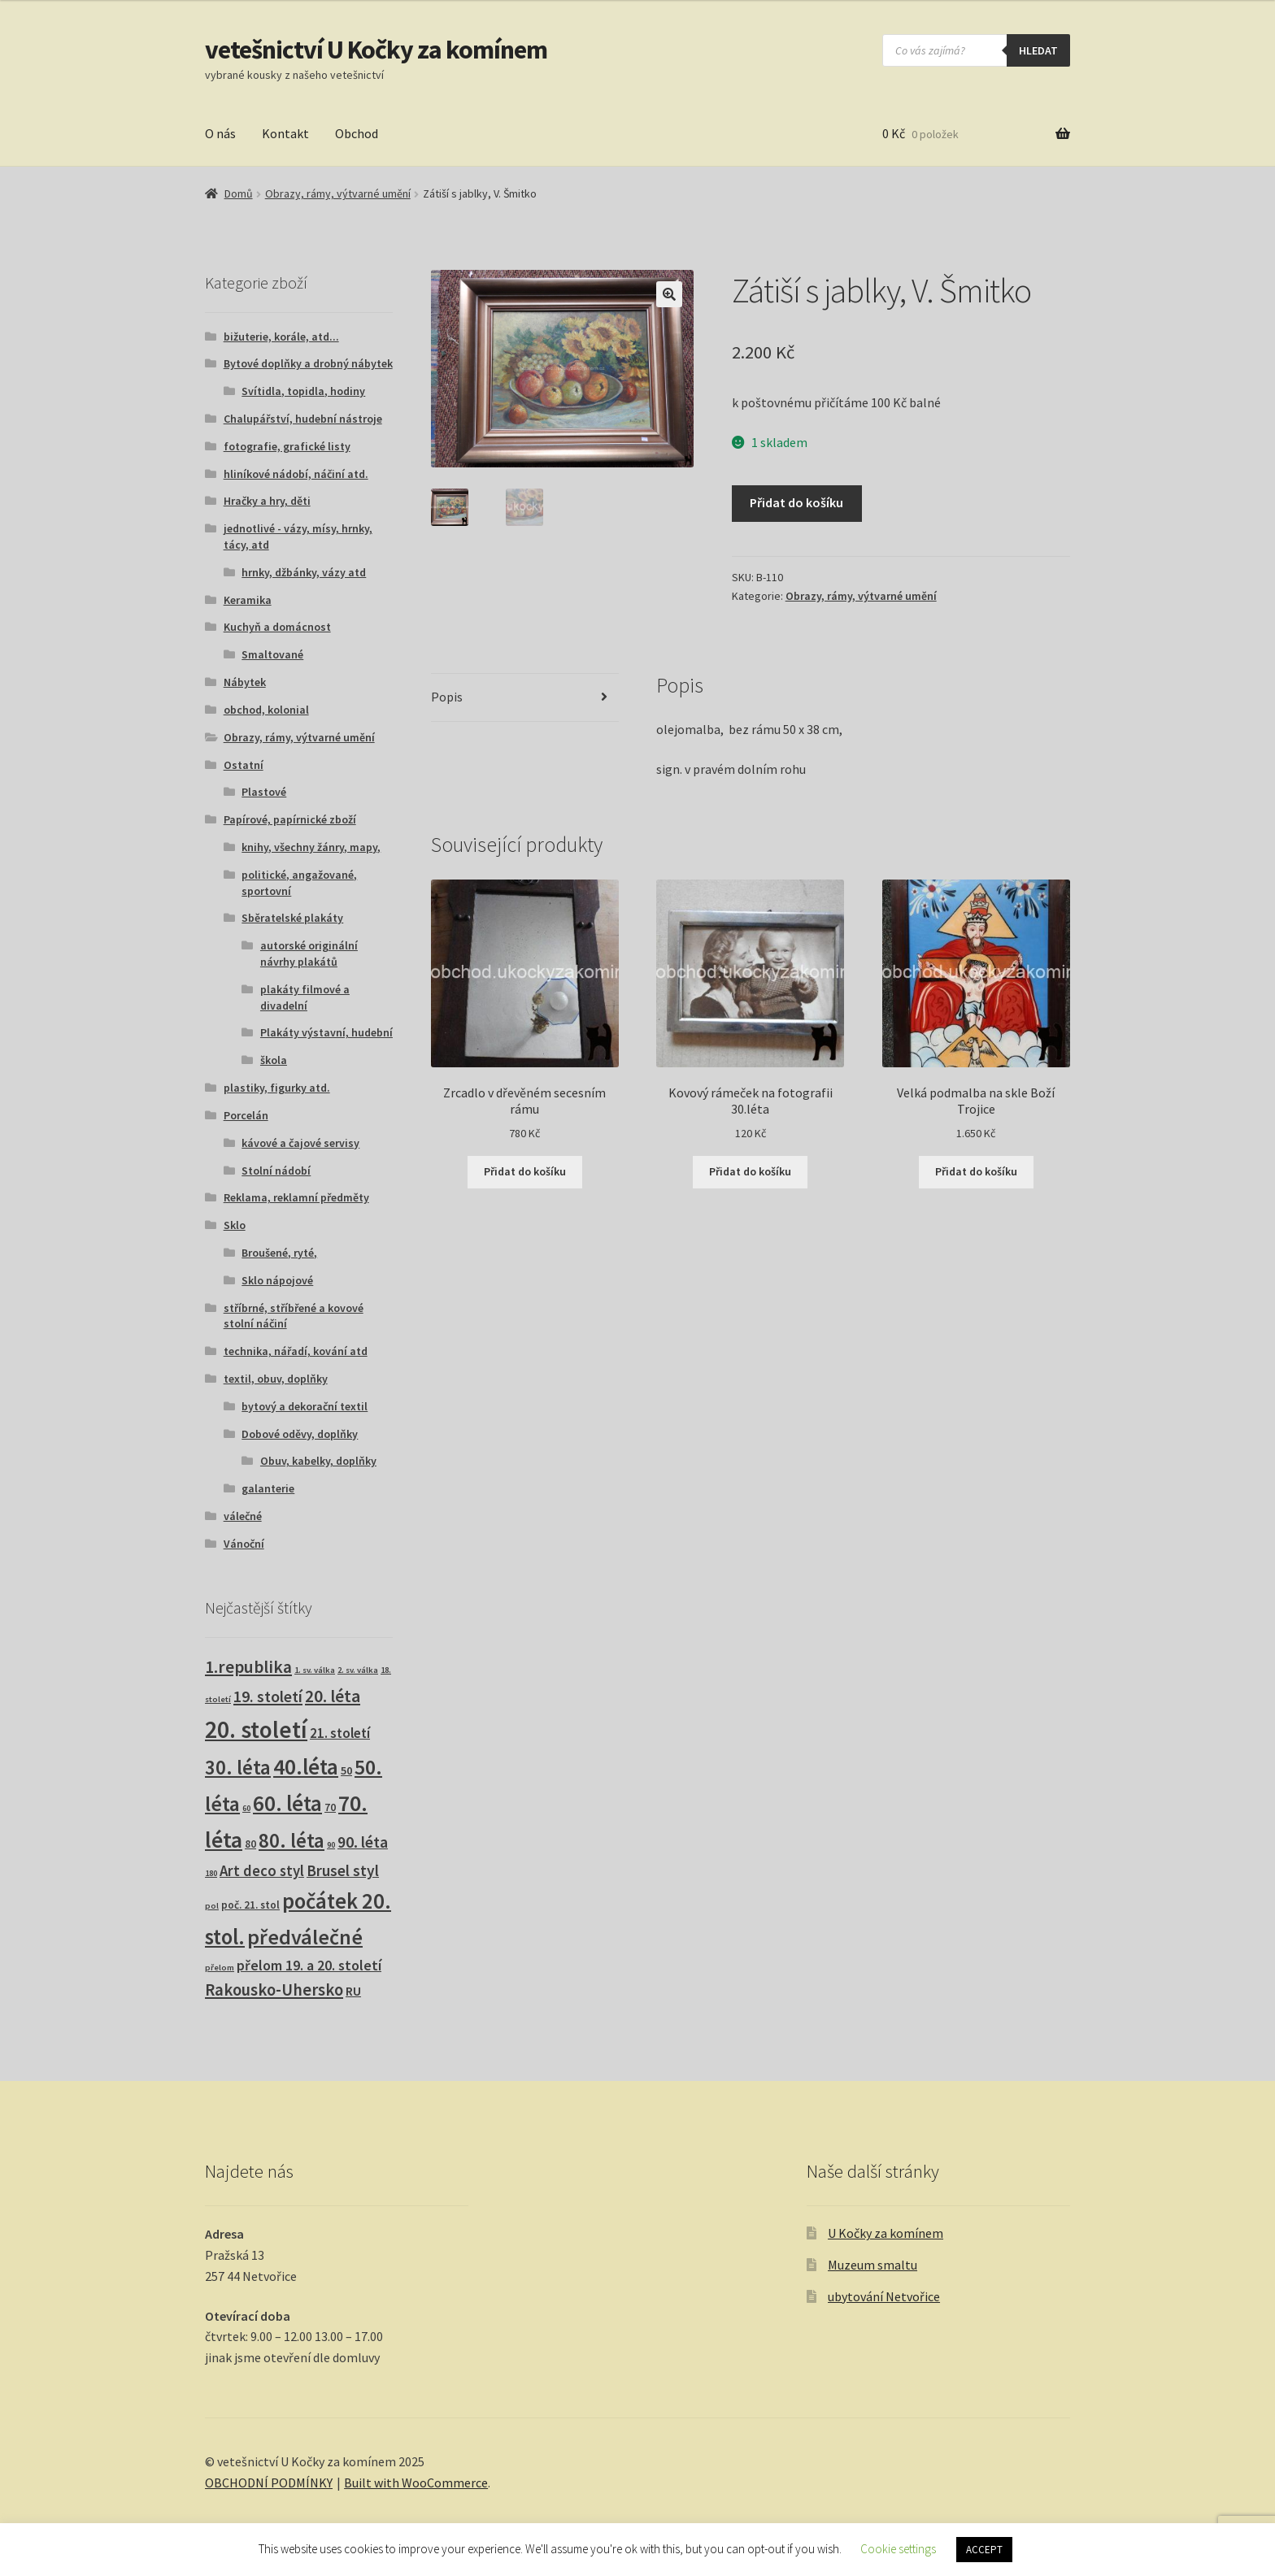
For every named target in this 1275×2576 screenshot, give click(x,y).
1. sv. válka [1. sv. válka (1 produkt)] (314, 1670)
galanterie (268, 1488)
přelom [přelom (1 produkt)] (219, 1967)
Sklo (235, 1225)
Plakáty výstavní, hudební (326, 1032)
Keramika (248, 600)
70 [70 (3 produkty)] (330, 1807)
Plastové (264, 791)
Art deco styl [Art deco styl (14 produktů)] (262, 1870)
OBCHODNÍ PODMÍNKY (269, 2482)
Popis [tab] (447, 697)
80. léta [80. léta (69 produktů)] (291, 1840)
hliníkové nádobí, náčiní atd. (296, 474)
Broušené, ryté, (279, 1252)
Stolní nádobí (276, 1170)
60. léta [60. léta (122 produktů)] (287, 1803)
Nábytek (245, 682)
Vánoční (244, 1543)
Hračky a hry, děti (267, 500)
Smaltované (272, 654)
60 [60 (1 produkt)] (246, 1808)
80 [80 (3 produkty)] (250, 1844)
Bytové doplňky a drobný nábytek (308, 363)
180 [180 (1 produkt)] (211, 1873)
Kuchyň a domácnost (277, 626)
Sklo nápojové (277, 1280)
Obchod (356, 133)
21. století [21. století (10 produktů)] (340, 1733)
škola (273, 1060)
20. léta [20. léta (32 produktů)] (332, 1696)
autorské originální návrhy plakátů (309, 953)
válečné (243, 1516)
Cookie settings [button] (898, 2548)
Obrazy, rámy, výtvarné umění (338, 193)
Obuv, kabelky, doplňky (318, 1460)
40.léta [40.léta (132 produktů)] (305, 1766)
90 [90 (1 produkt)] (331, 1845)
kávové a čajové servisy (300, 1143)
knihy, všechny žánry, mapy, (311, 847)
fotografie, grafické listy (287, 446)
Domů (238, 193)
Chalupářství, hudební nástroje (303, 418)
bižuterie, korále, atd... (281, 336)
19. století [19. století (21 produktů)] (267, 1696)
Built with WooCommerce (416, 2482)
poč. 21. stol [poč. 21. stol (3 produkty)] (250, 1905)
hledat (1038, 50)
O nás (220, 133)
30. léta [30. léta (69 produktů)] (238, 1767)
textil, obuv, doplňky (276, 1378)
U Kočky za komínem (885, 2233)
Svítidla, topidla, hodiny (303, 391)
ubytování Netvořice (884, 2296)
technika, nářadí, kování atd (296, 1351)
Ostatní (243, 765)
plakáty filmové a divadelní (305, 997)
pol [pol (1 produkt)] (212, 1906)
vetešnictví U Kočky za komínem (376, 49)
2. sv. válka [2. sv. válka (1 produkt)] (357, 1670)
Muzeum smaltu (872, 2265)
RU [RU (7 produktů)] (353, 1991)
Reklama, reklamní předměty (296, 1197)
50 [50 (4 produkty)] (346, 1770)
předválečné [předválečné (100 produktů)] (305, 1936)
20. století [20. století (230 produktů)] (256, 1729)
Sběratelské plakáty (292, 917)
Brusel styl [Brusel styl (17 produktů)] (343, 1870)
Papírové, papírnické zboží (290, 819)
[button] (669, 294)
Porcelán (246, 1115)
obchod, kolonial (266, 709)
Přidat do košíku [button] (525, 1171)
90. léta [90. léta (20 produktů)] (362, 1841)
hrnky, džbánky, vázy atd (304, 572)
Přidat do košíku (796, 502)
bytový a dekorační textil (305, 1406)
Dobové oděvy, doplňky (300, 1434)
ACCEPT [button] (984, 2549)
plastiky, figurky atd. (277, 1087)
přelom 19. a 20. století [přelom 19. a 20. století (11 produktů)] (309, 1965)
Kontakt (285, 133)
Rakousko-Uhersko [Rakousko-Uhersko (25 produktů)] (274, 1989)
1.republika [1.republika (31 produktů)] (248, 1667)
